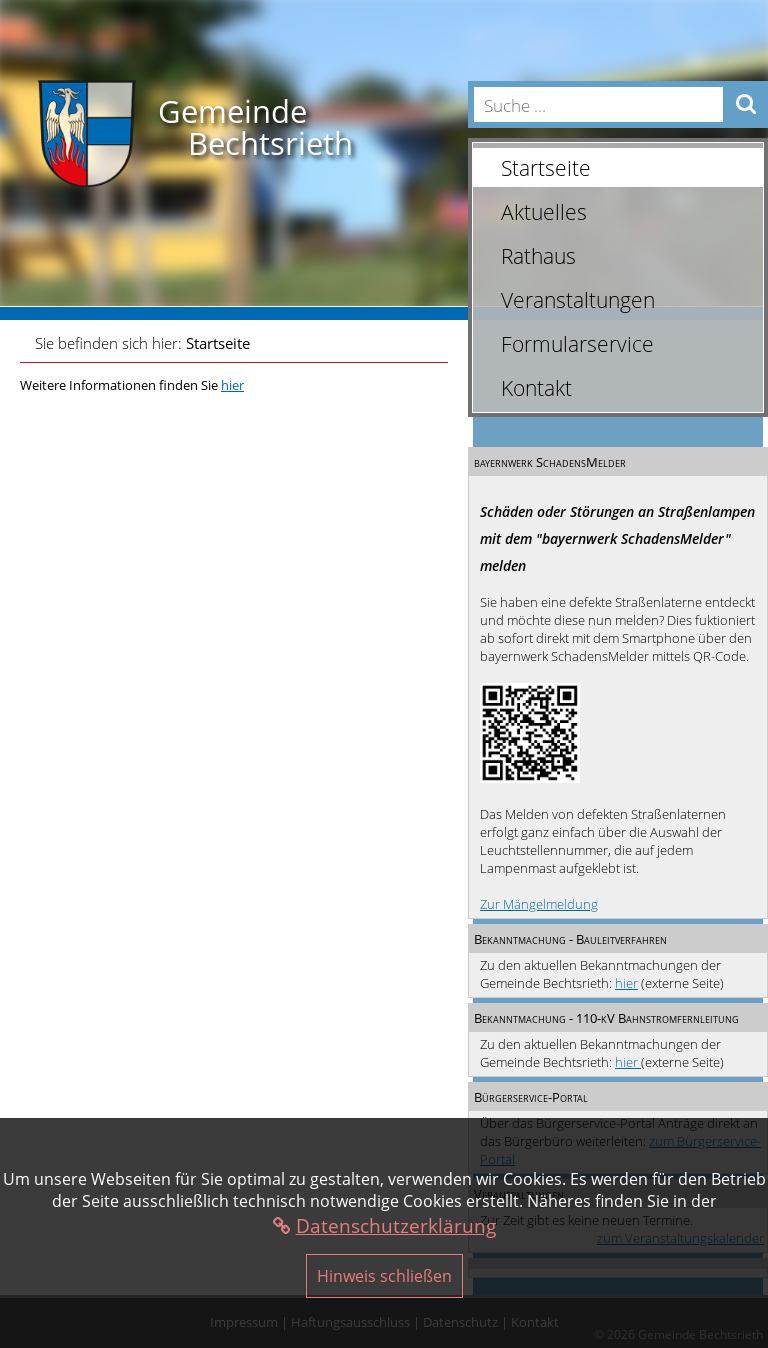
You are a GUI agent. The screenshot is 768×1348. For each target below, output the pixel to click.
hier (626, 983)
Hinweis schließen (384, 1276)
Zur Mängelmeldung (539, 904)
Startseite (218, 343)
